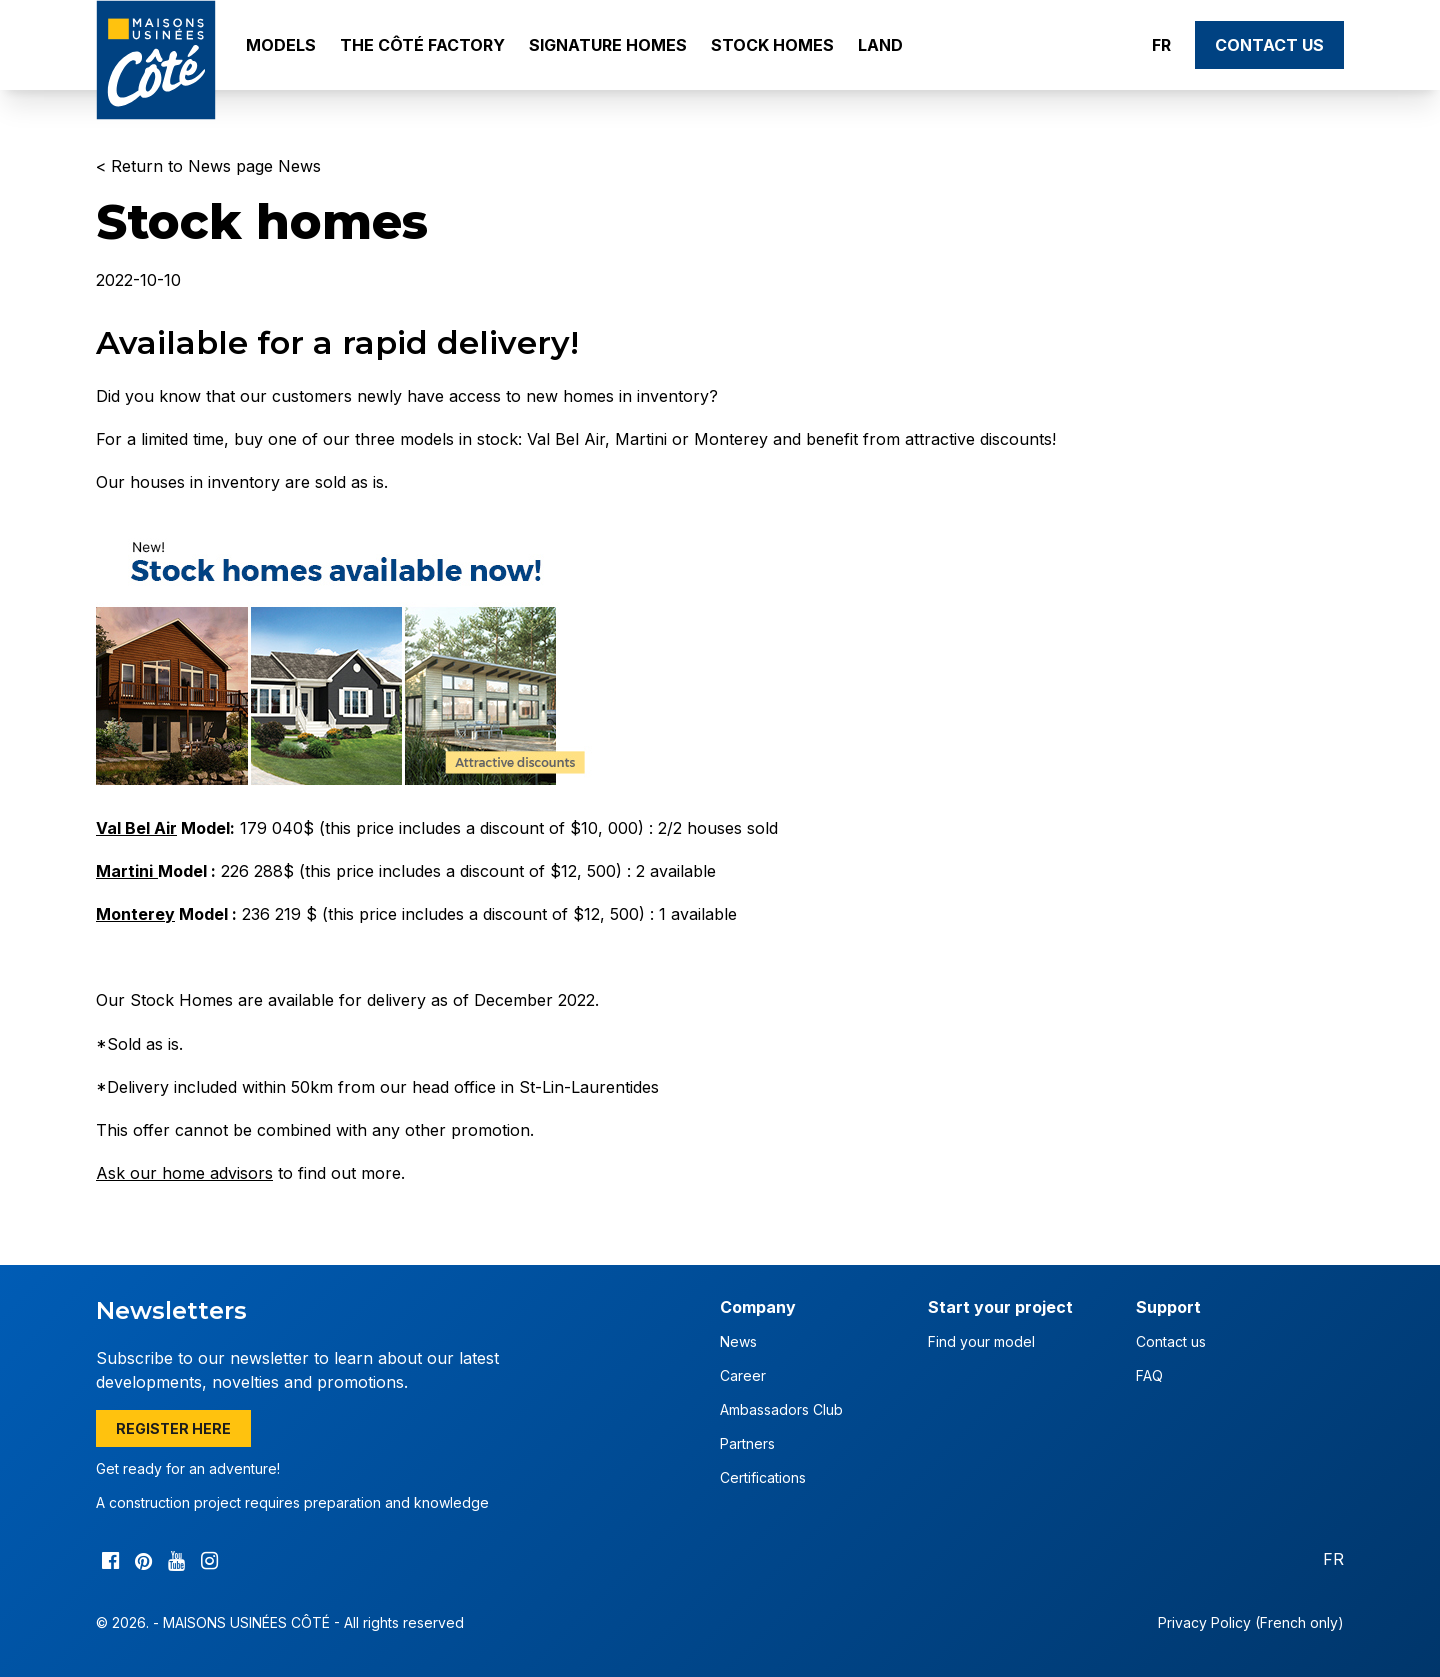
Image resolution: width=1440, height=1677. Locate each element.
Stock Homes (772, 45)
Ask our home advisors (184, 1173)
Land (880, 45)
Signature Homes (608, 45)
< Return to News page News (208, 166)
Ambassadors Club (781, 1409)
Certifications (763, 1477)
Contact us (1269, 45)
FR (1161, 45)
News (738, 1341)
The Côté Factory (422, 45)
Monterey (135, 914)
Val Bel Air (136, 828)
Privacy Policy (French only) (1251, 1622)
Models (281, 45)
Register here (173, 1428)
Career (743, 1375)
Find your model (981, 1341)
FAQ (1149, 1375)
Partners (747, 1443)
